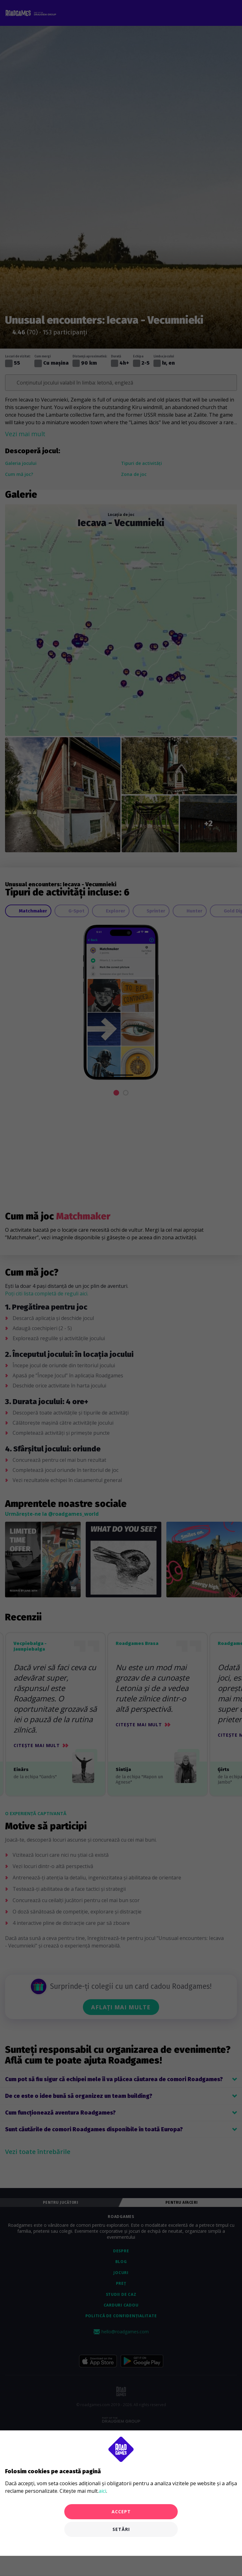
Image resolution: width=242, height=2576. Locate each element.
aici (102, 2490)
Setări (121, 2529)
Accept (121, 2512)
